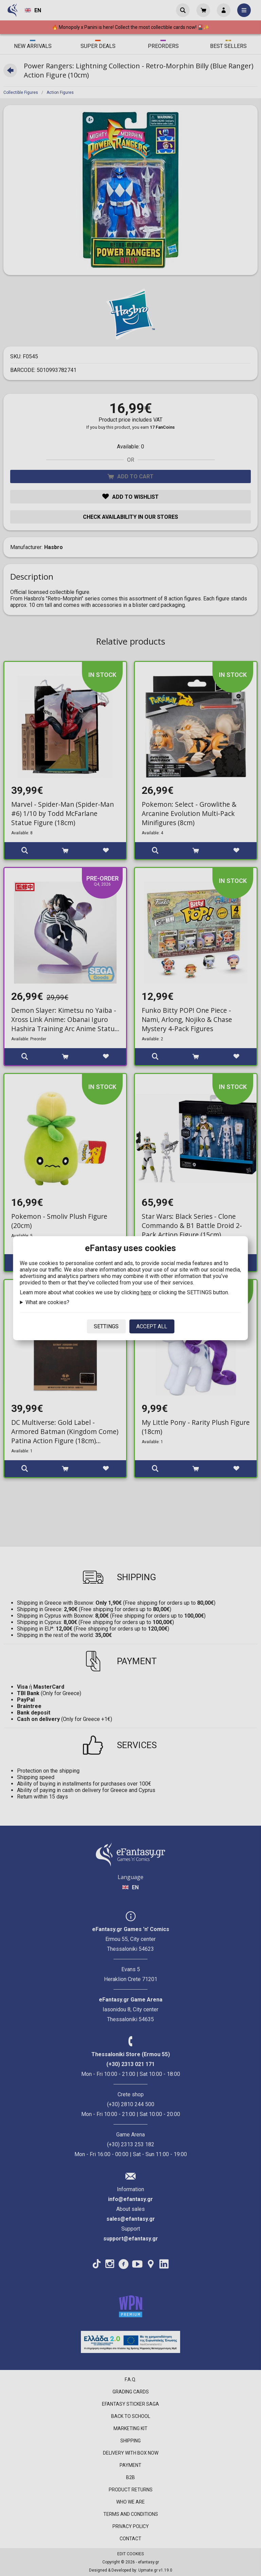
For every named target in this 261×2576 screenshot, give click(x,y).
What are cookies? (47, 1302)
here (146, 1292)
